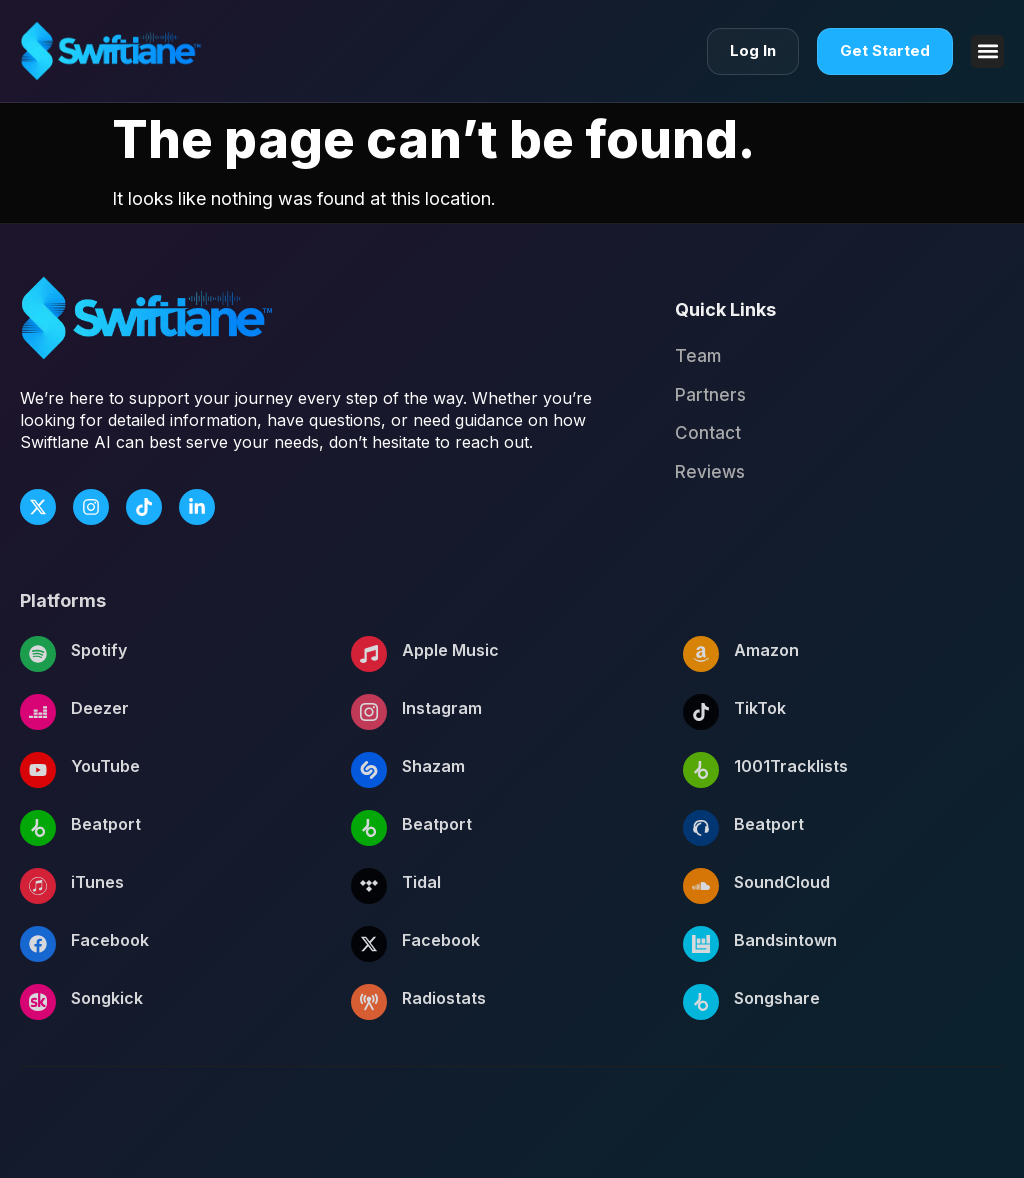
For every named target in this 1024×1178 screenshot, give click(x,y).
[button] (987, 51)
